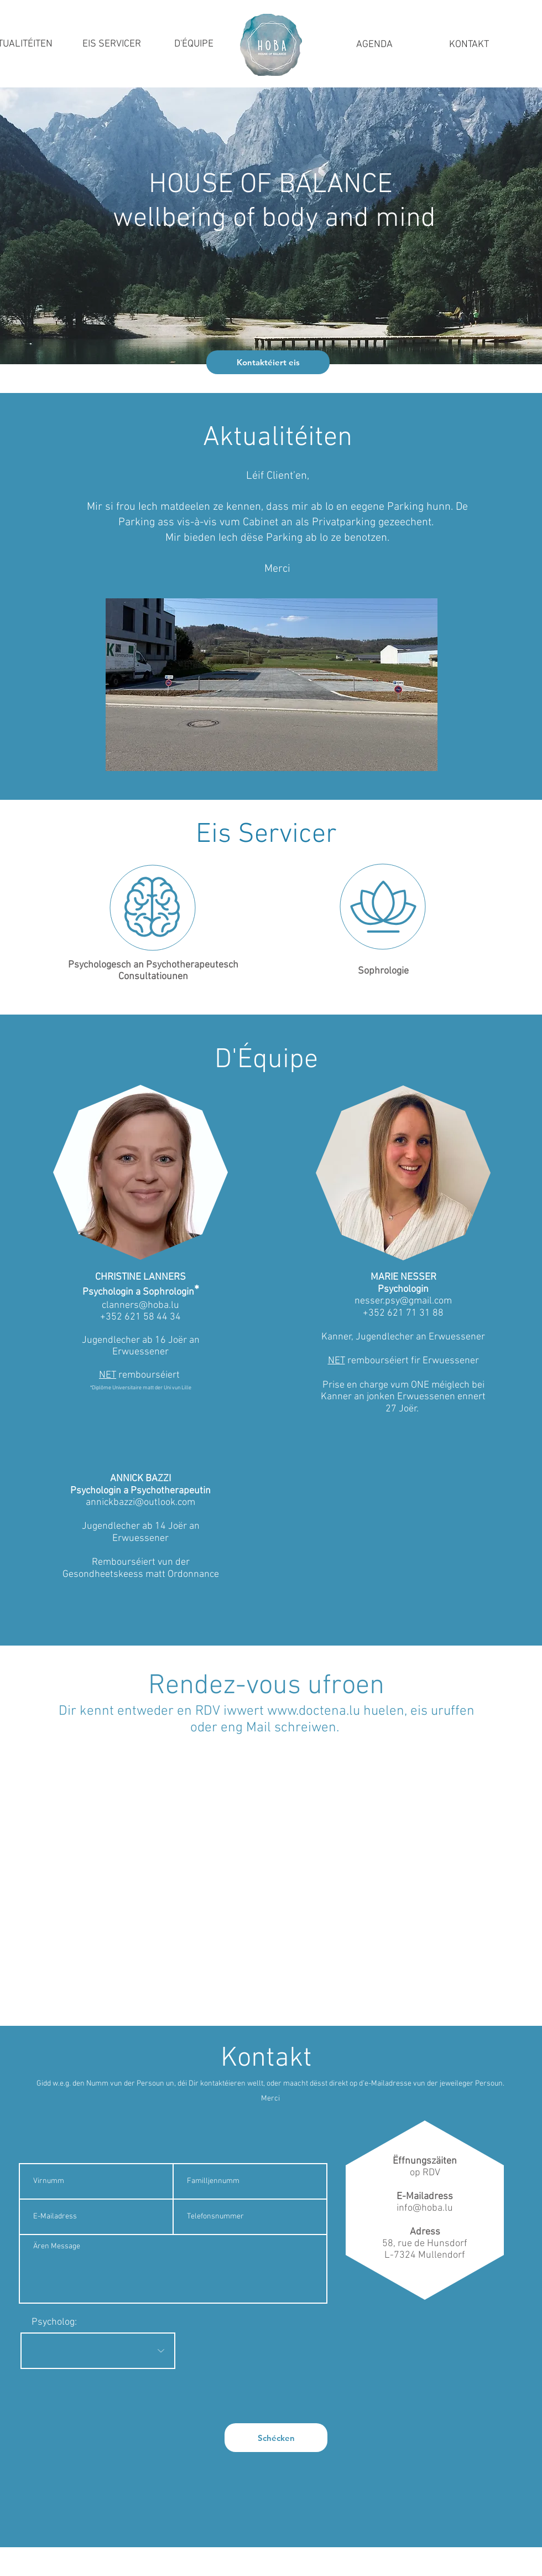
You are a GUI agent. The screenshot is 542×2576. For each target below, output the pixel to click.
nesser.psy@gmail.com (403, 1301)
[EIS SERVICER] (111, 44)
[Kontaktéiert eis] (268, 362)
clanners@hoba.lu (140, 1305)
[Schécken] (276, 2437)
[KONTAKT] (469, 45)
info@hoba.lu (425, 2208)
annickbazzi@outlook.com (140, 1502)
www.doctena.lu (313, 1711)
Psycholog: (54, 2322)
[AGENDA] (374, 45)
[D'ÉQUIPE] (193, 44)
